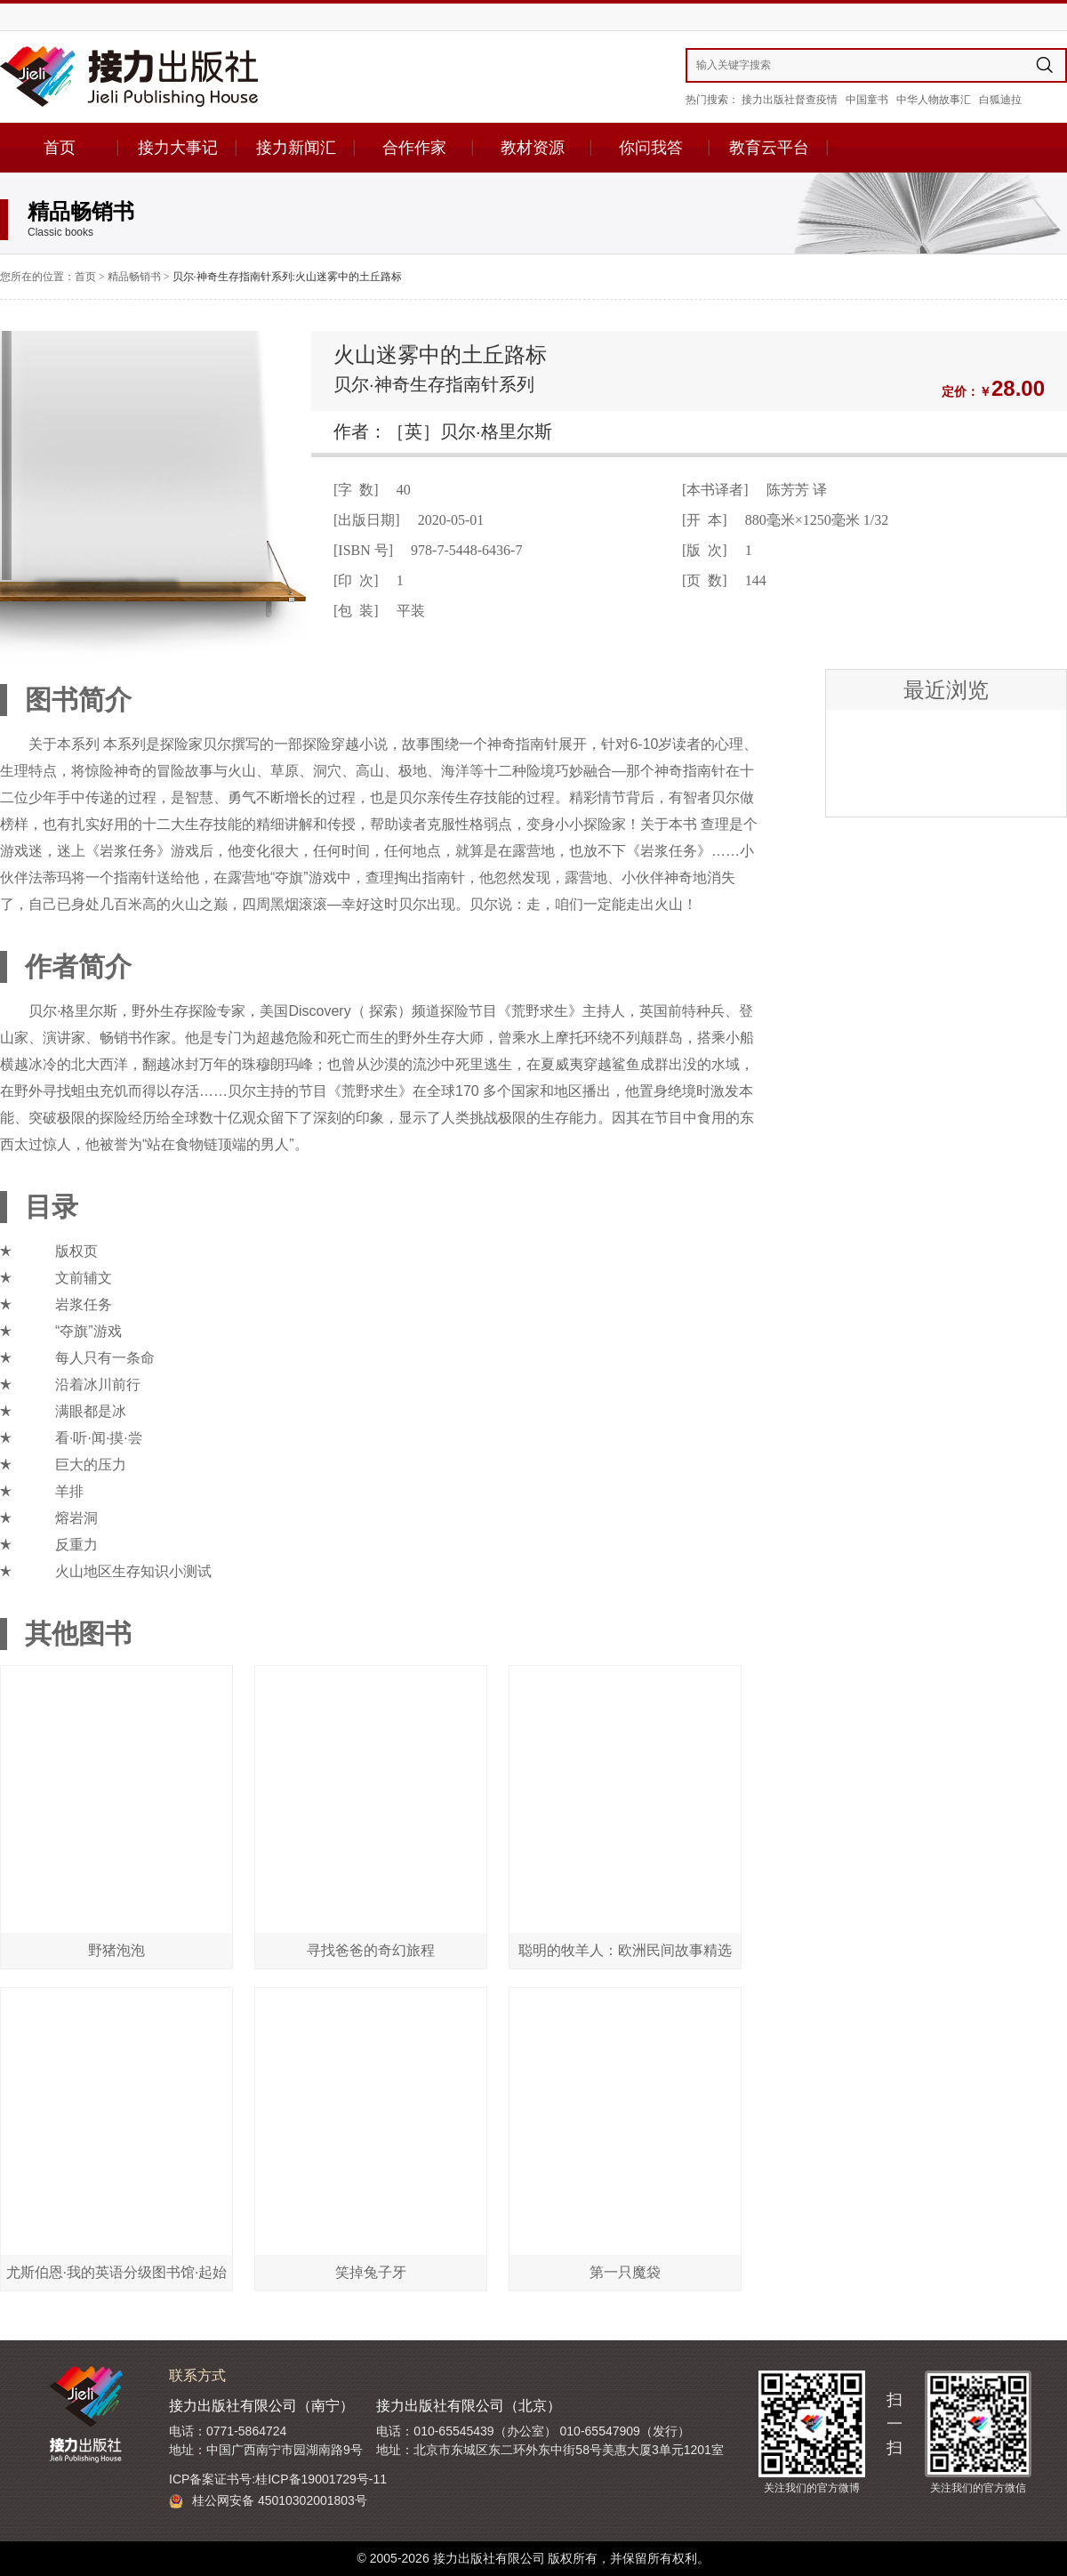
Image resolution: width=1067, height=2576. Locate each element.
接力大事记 (178, 148)
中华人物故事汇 (933, 99)
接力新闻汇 (296, 148)
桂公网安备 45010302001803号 (268, 2500)
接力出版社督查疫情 (790, 99)
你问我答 (651, 148)
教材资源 (533, 148)
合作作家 (414, 148)
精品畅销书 (134, 276)
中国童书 (867, 99)
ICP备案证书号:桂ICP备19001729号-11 (278, 2479)
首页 (60, 148)
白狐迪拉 (1000, 99)
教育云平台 (769, 148)
